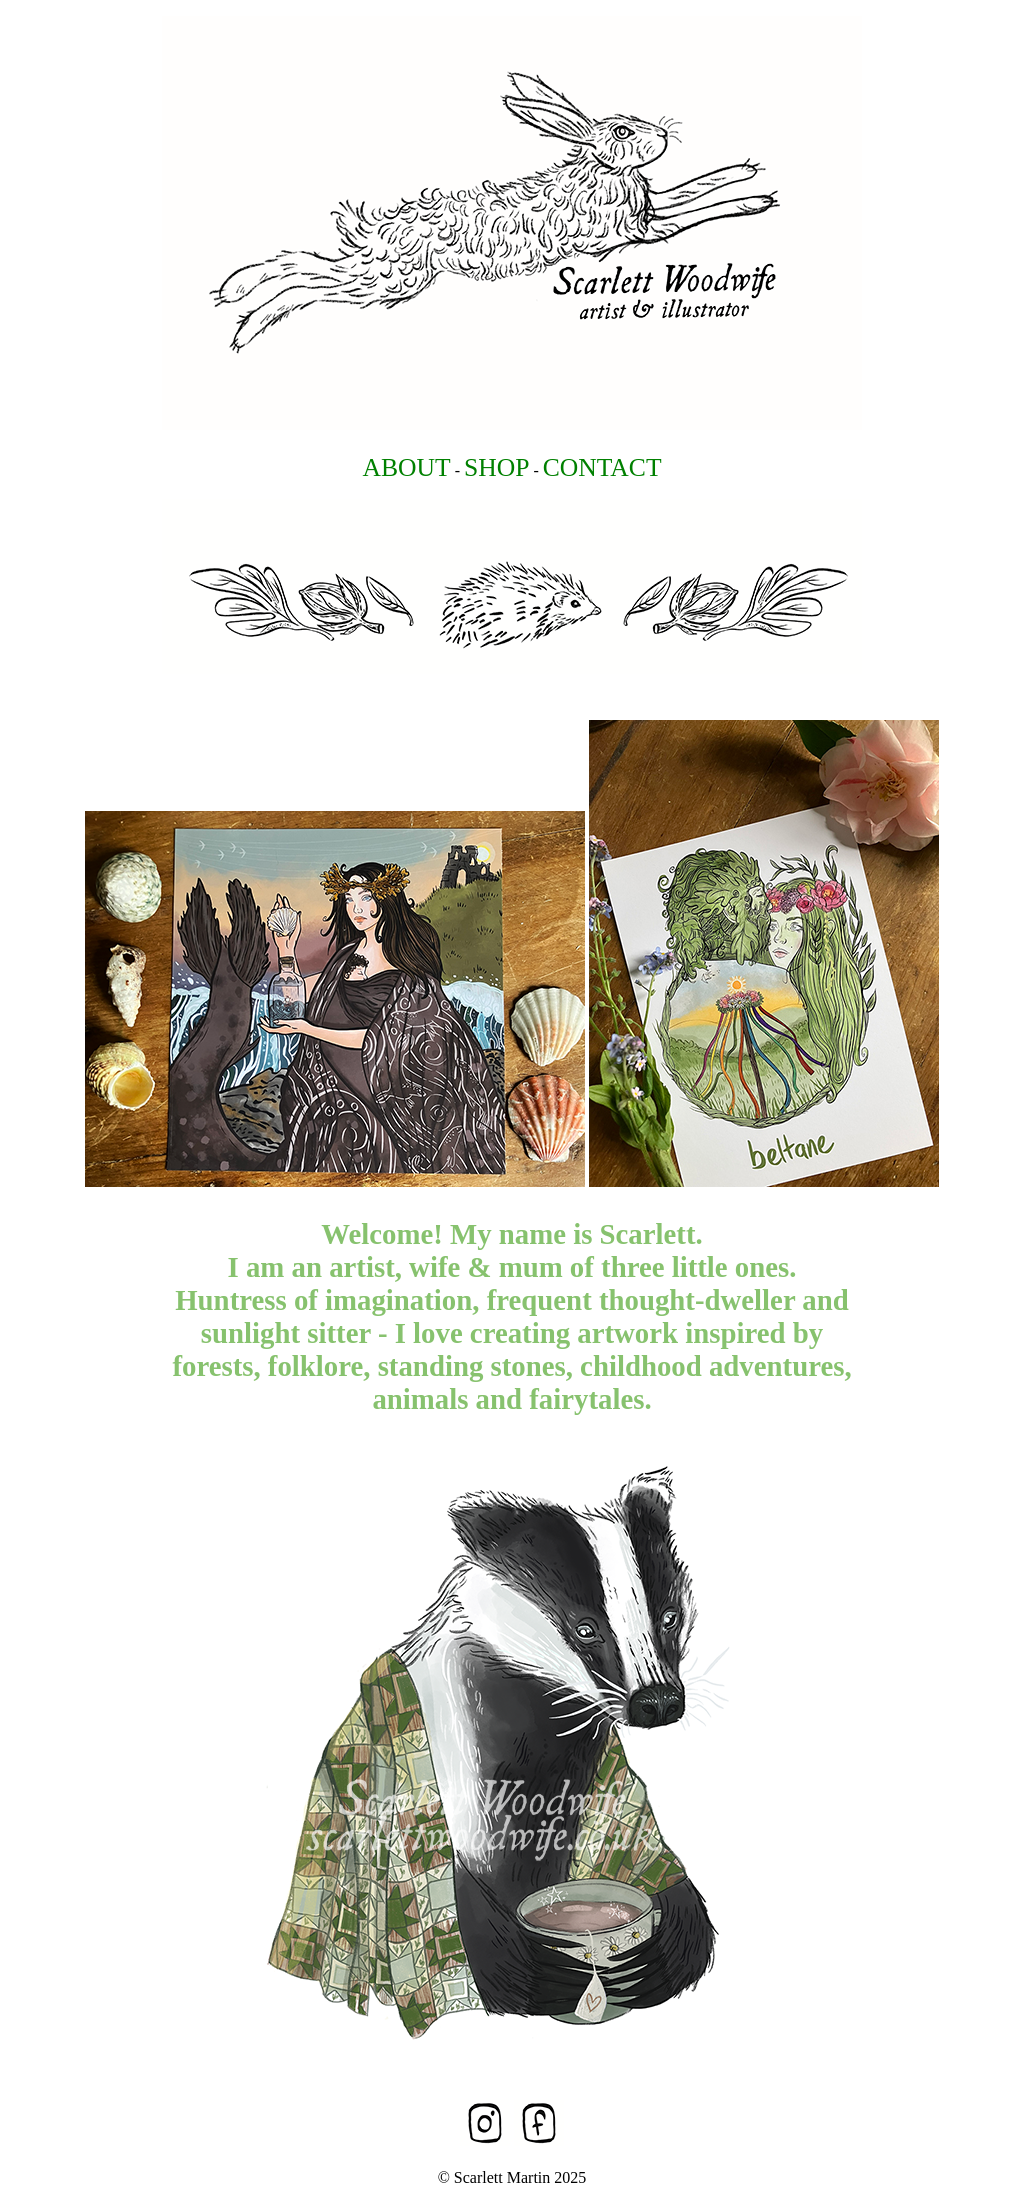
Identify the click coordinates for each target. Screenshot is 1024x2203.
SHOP (496, 467)
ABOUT (406, 467)
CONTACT (602, 467)
